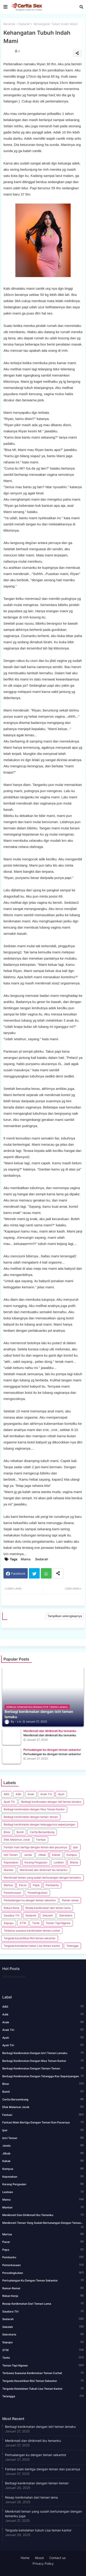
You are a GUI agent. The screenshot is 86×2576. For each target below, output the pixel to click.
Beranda (9, 24)
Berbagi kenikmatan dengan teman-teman (31, 1817)
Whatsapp (46, 1573)
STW (23, 1923)
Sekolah (47, 1915)
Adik (18, 1794)
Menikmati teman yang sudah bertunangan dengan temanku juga (42, 1878)
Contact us (57, 2558)
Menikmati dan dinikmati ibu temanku (44, 1870)
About (39, 2558)
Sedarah (24, 24)
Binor (7, 1832)
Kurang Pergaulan (36, 1862)
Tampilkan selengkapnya (64, 1616)
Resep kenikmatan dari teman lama (47, 1908)
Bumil (20, 1832)
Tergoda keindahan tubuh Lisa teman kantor (32, 1945)
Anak (31, 1794)
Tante (35, 1923)
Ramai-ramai (70, 1900)
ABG (6, 1794)
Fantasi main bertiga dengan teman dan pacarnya (35, 1847)
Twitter (34, 1573)
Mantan (9, 1870)
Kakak (56, 1854)
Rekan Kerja (11, 1908)
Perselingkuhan (37, 1892)
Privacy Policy (43, 2563)
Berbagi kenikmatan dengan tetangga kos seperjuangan (39, 1824)
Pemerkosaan (12, 1892)
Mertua (8, 1885)
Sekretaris (65, 1915)
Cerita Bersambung (42, 1832)
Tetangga (72, 1945)
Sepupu (9, 1923)
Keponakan (11, 1862)
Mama (26, 1559)
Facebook (18, 1573)
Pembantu (52, 1885)
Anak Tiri (46, 1794)
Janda (28, 1854)
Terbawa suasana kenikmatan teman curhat (32, 1930)
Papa (36, 1885)
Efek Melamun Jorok (17, 1839)
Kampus (72, 1854)
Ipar (75, 1847)
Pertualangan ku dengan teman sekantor (30, 1900)
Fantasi (41, 1839)
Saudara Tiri (11, 1915)
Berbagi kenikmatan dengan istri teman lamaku (51, 1801)
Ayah (61, 1794)
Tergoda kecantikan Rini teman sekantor (29, 1938)
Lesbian (59, 1862)
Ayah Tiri (9, 1801)
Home (25, 2558)
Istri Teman (11, 1854)
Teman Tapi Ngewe (58, 1923)
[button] (81, 6)
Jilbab (42, 1854)
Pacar (23, 1885)
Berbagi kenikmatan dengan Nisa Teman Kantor (34, 1809)
